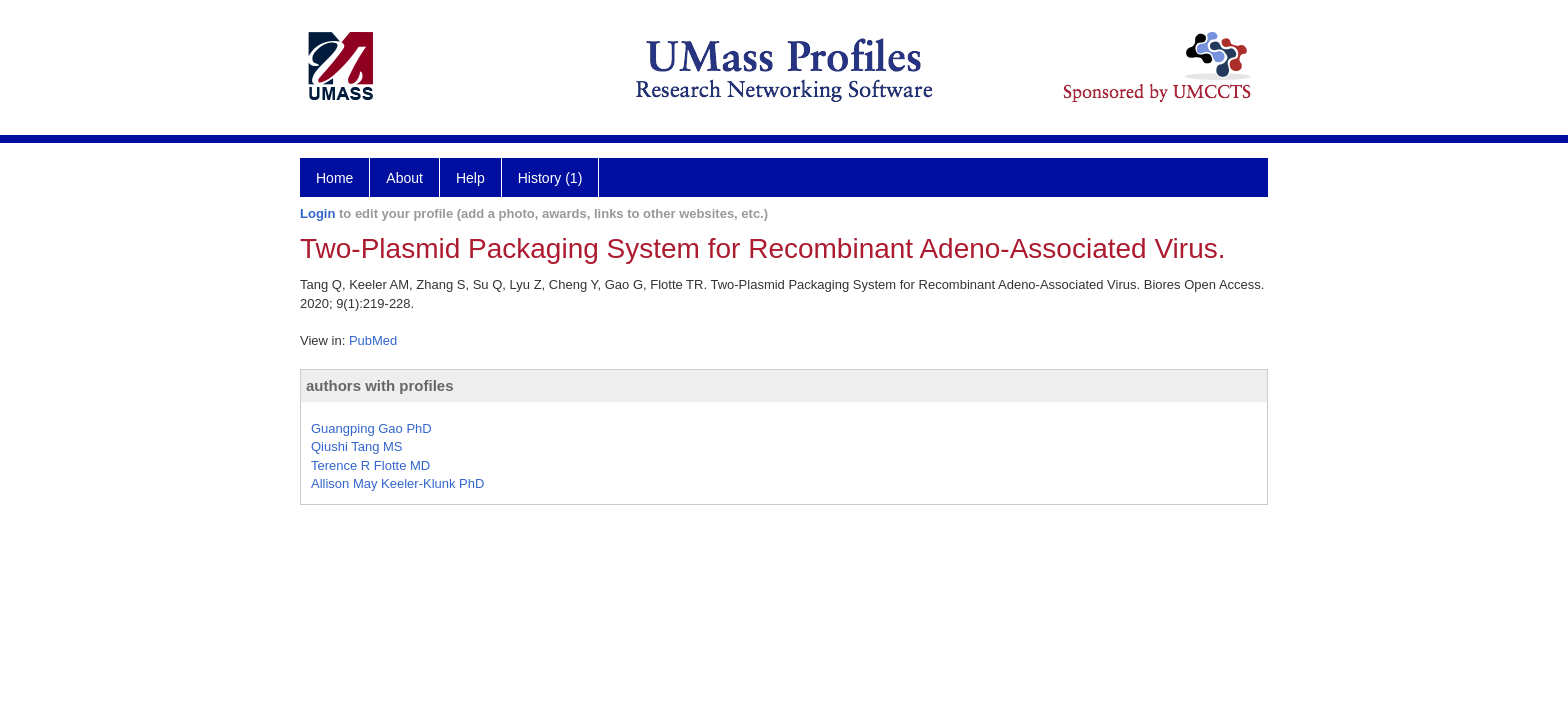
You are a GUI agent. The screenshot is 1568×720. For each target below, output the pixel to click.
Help (470, 178)
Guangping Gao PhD (371, 428)
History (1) (550, 178)
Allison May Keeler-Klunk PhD (397, 483)
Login (317, 213)
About (404, 178)
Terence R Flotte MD (370, 465)
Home (334, 178)
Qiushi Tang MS (357, 446)
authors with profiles (380, 385)
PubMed (373, 340)
